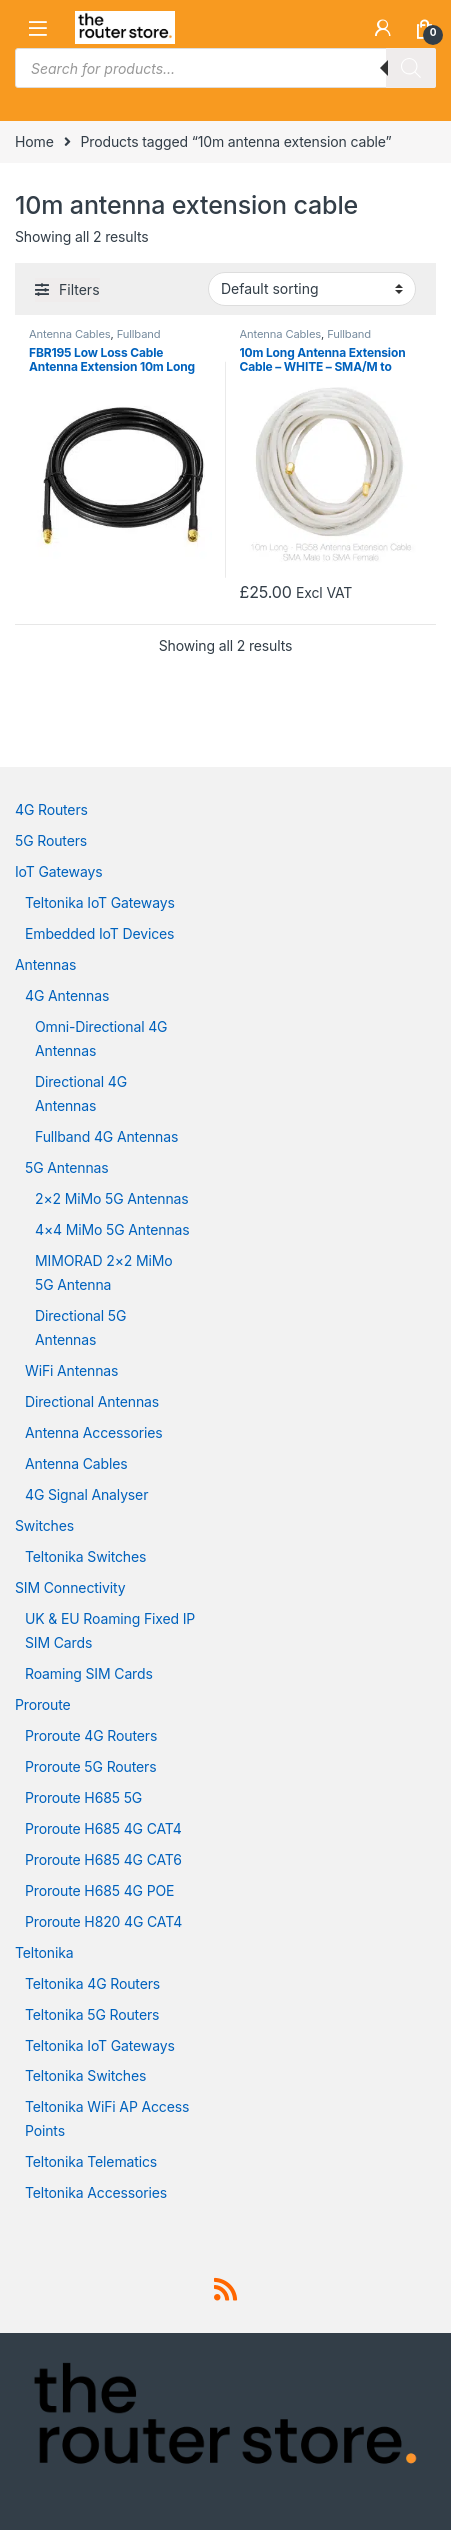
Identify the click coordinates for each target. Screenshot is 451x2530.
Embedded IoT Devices (99, 933)
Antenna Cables (70, 334)
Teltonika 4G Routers (92, 1983)
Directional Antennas (92, 1401)
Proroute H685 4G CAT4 (103, 1828)
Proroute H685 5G (83, 1797)
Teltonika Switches (85, 1556)
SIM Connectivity (70, 1587)
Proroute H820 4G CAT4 (103, 1921)
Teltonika (44, 1952)
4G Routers (51, 809)
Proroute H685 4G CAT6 (103, 1859)
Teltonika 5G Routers (92, 2014)
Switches (44, 1525)
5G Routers (51, 840)
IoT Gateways (58, 871)
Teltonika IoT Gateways (100, 902)
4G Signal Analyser (86, 1494)
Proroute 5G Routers (90, 1766)
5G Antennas (66, 1167)
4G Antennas (67, 995)
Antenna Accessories (94, 1432)
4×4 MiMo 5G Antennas (112, 1229)
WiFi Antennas (71, 1370)
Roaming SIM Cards (89, 1673)
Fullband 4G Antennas (106, 1136)
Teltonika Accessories (96, 2192)
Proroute (43, 1704)
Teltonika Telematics (91, 2161)
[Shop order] (312, 289)
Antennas (45, 964)
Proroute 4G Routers (91, 1735)
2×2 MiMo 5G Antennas (112, 1198)
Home (34, 141)
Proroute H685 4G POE (99, 1890)
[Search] (411, 68)
